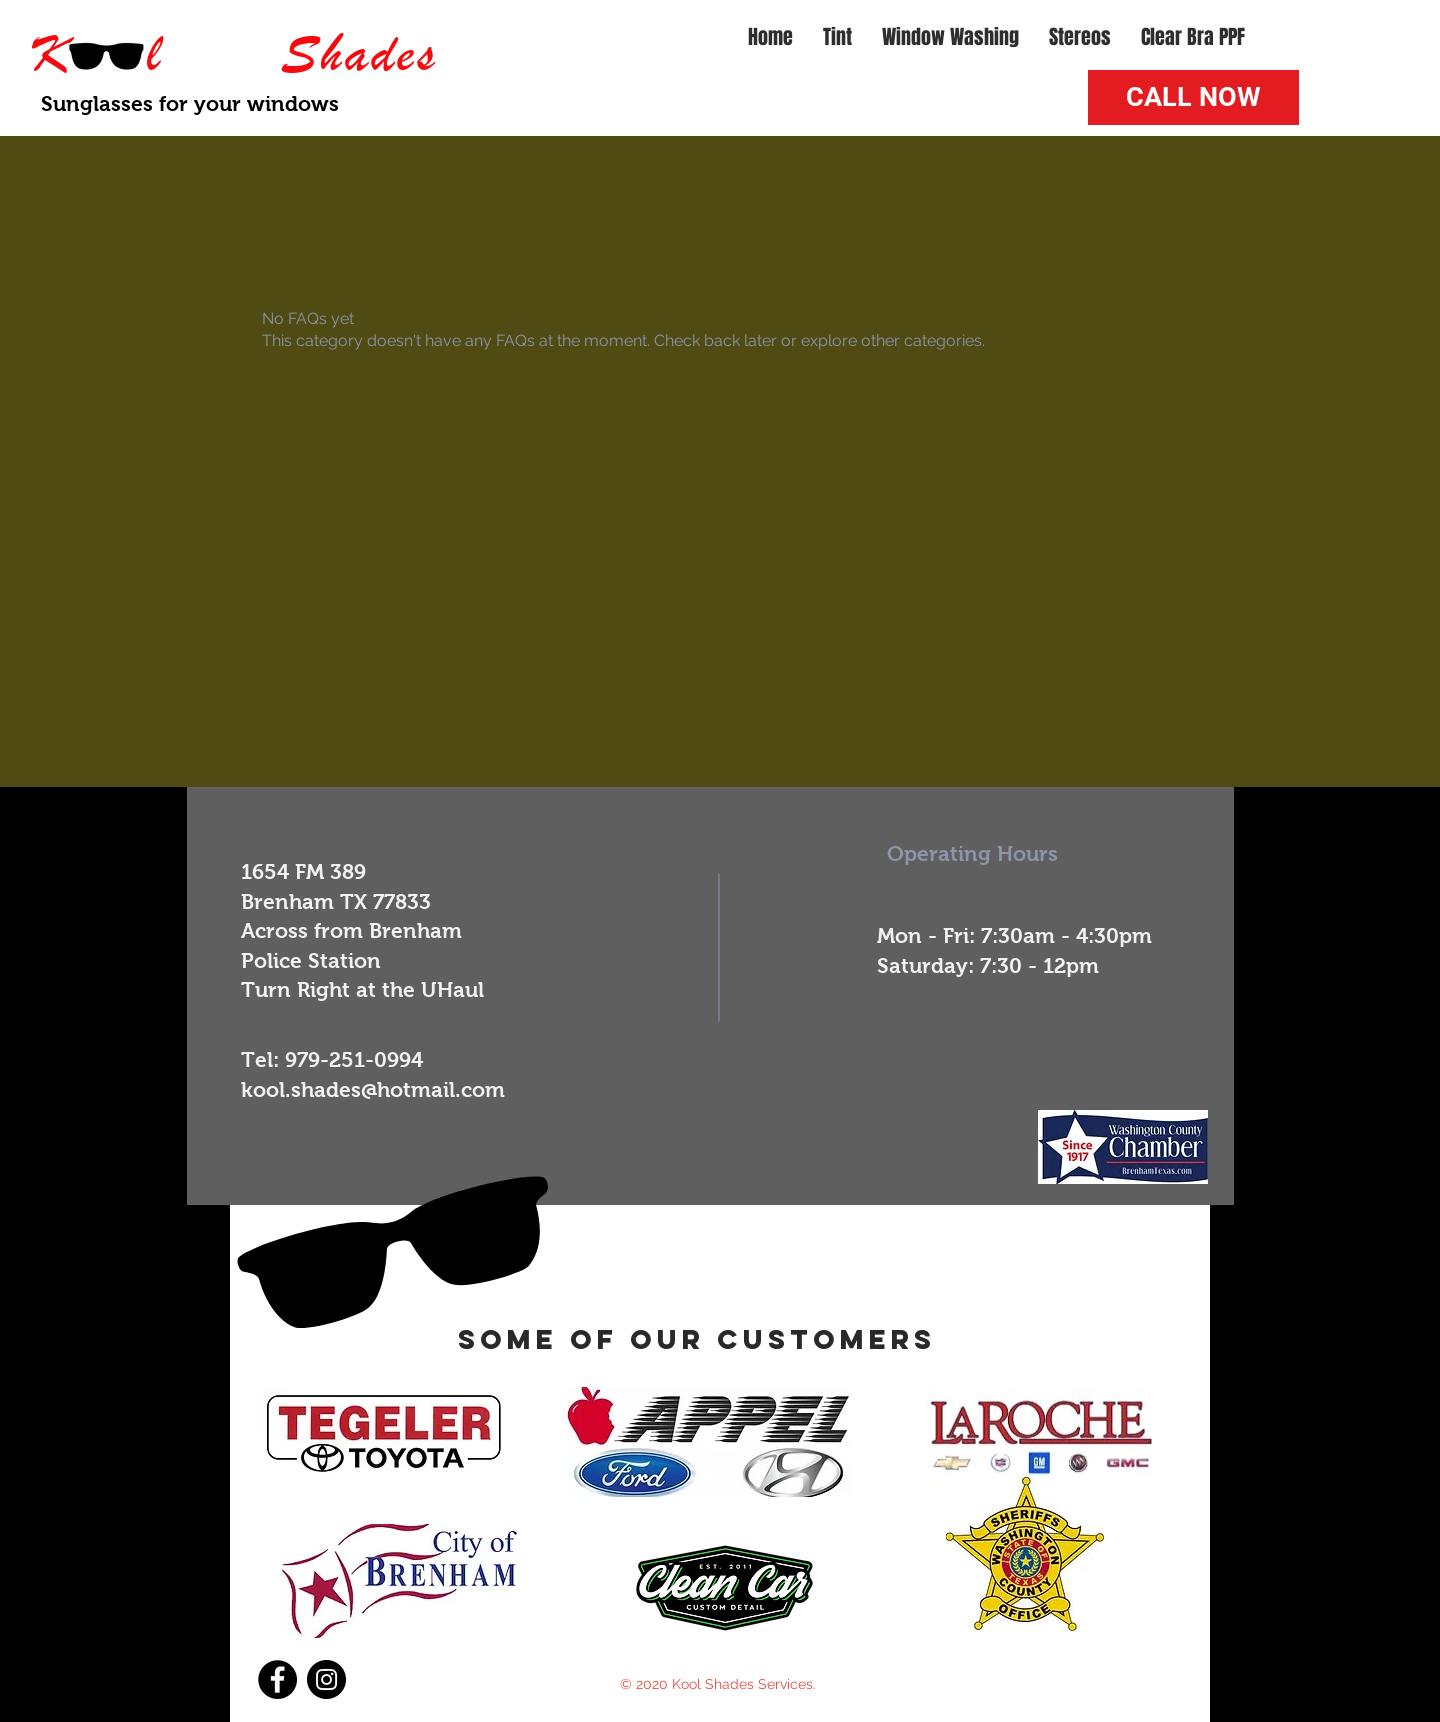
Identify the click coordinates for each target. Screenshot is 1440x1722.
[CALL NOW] (1193, 97)
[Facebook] (277, 1679)
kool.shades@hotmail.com (373, 1089)
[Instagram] (326, 1679)
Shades (359, 54)
